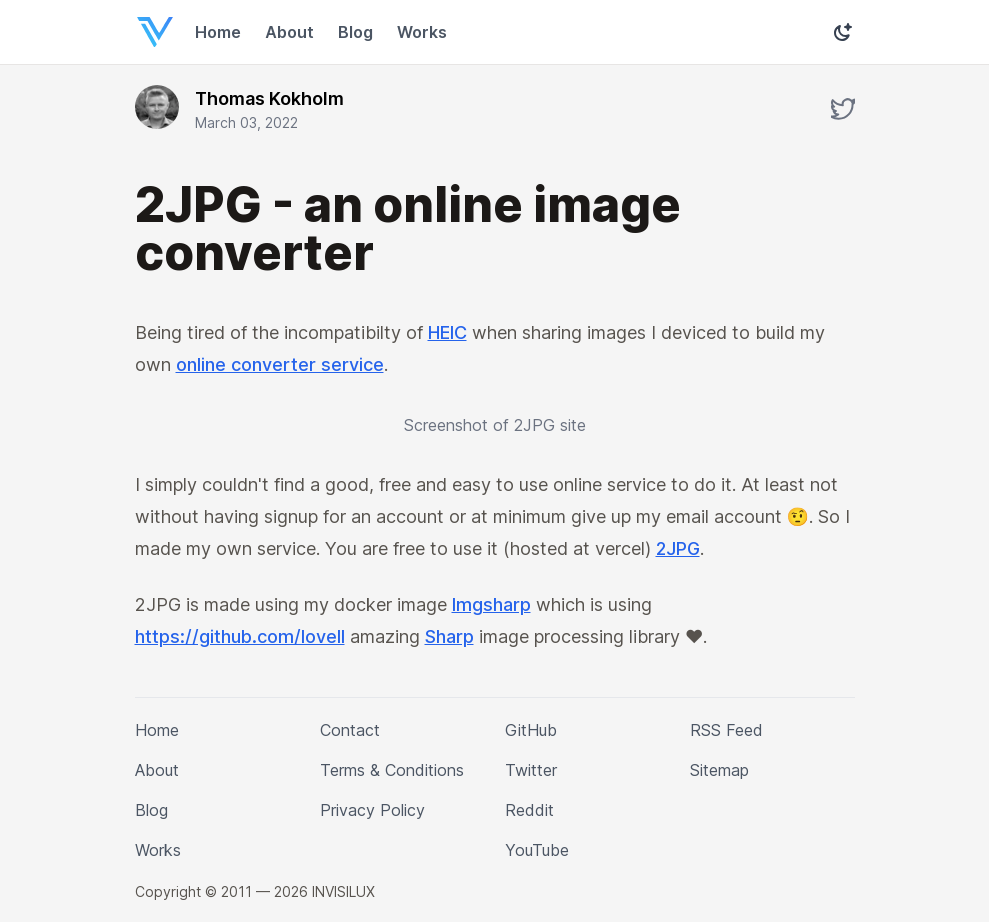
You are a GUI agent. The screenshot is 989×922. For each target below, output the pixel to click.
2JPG (711, 549)
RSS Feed (724, 730)
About (288, 32)
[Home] (151, 32)
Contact (349, 730)
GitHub (531, 730)
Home (218, 32)
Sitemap (721, 770)
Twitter (531, 770)
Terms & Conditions (393, 770)
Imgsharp (493, 605)
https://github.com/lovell (242, 637)
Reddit (529, 810)
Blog (354, 32)
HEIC (453, 333)
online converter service (278, 365)
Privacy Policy (370, 810)
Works (420, 32)
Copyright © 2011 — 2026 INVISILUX (254, 891)
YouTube (537, 850)
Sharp (455, 637)
